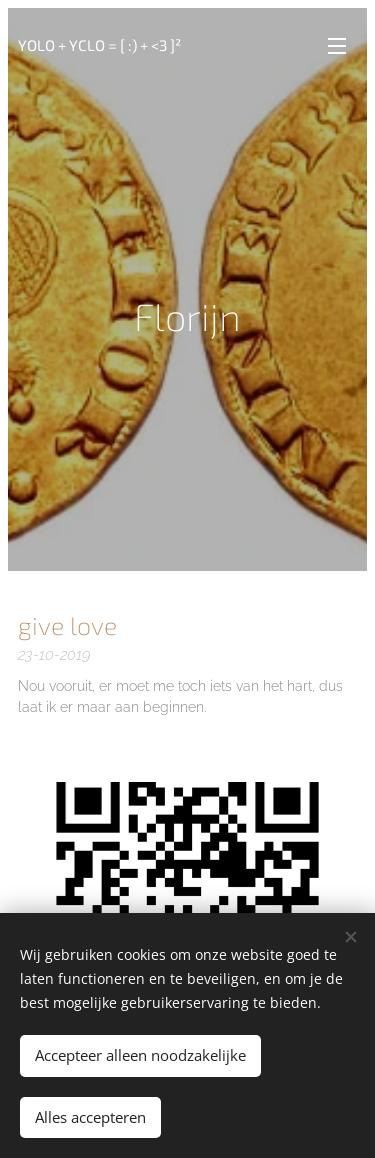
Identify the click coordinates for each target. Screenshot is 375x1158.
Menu (337, 46)
